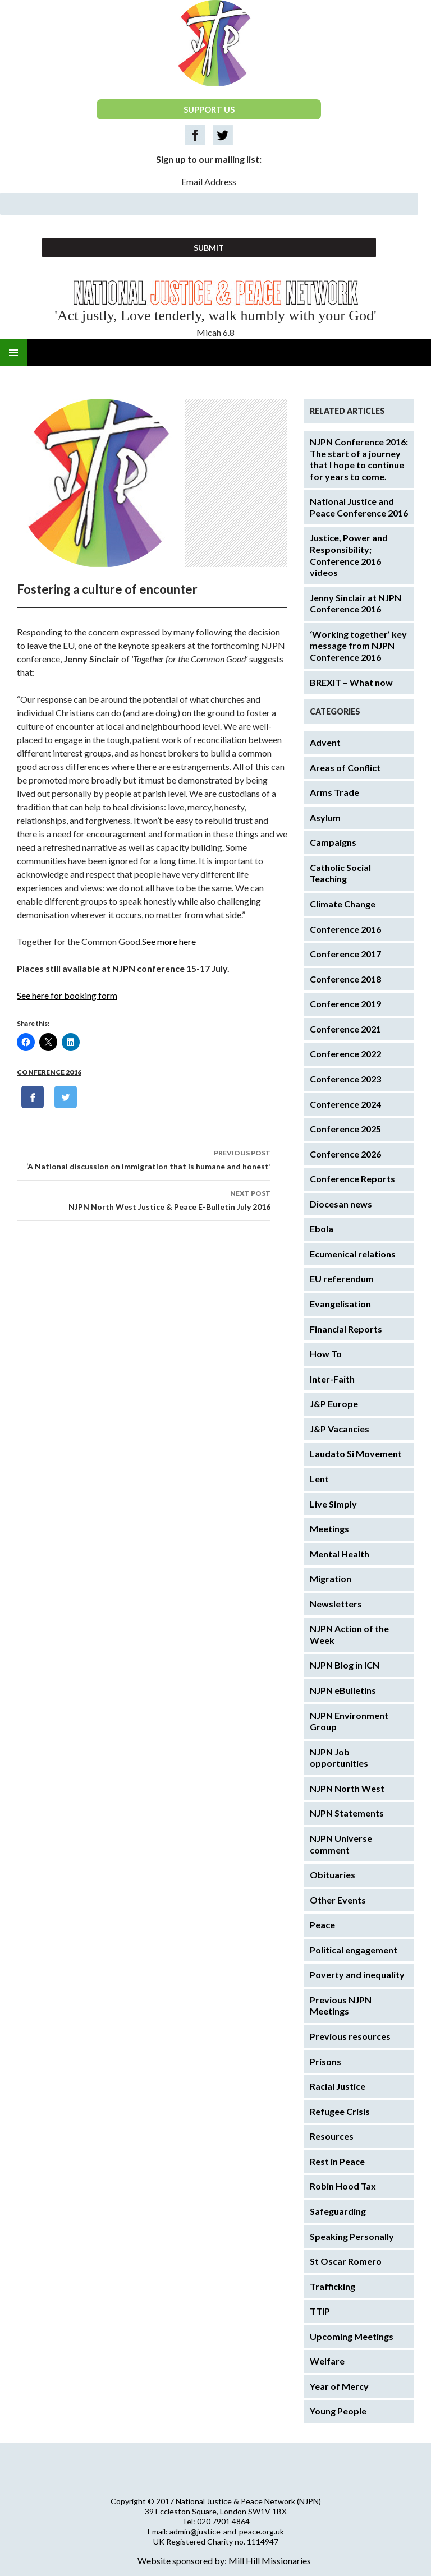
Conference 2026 (345, 1154)
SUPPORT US (209, 109)
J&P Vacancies (339, 1428)
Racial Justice (337, 2086)
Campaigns (333, 842)
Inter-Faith (332, 1379)
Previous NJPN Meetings (341, 2005)
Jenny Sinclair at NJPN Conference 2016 (355, 603)
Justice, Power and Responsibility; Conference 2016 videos (349, 555)
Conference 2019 (345, 1003)
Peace (322, 1924)
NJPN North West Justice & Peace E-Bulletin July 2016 (143, 1199)
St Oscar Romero (346, 2261)
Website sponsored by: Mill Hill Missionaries (224, 2560)
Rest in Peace (337, 2161)
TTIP (320, 2311)
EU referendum (342, 1278)
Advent (325, 742)
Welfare (327, 2361)
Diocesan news (341, 1204)
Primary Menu (13, 352)
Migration (330, 1578)
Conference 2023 (345, 1078)
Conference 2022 (345, 1053)
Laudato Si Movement (356, 1453)
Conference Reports (352, 1178)
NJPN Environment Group (349, 1721)
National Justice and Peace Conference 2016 (359, 507)
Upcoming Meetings (351, 2336)
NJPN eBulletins (343, 1690)
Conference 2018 (345, 979)
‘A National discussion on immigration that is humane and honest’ (143, 1158)
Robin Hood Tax (343, 2186)
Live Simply (333, 1504)
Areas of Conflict (345, 767)
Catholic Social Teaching (340, 873)
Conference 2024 (345, 1104)
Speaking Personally (352, 2236)
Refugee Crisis (340, 2111)
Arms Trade (334, 792)
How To (326, 1353)
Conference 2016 (49, 1072)
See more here (169, 941)
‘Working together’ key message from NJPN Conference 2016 (358, 645)
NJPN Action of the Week (349, 1634)
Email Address (208, 181)
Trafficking (332, 2286)
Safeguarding (338, 2211)
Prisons (325, 2061)
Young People (338, 2411)
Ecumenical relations (353, 1253)
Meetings (329, 1528)
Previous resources (350, 2036)
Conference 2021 (345, 1029)
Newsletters (336, 1603)
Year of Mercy (339, 2386)
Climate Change (342, 903)
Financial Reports (346, 1329)
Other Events (338, 1900)
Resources (332, 2136)
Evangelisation (340, 1303)
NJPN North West (347, 1788)
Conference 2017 (345, 953)
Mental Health (339, 1554)
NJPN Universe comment (341, 1844)
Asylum (325, 817)
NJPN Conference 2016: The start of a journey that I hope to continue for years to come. (359, 459)
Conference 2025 (345, 1128)
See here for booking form (67, 995)
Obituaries (332, 1874)
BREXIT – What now (351, 682)
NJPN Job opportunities (339, 1757)
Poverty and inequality (357, 1974)
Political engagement (353, 1949)
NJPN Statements (347, 1813)
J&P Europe (334, 1403)
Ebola (321, 1228)
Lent (319, 1478)
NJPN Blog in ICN (344, 1665)
